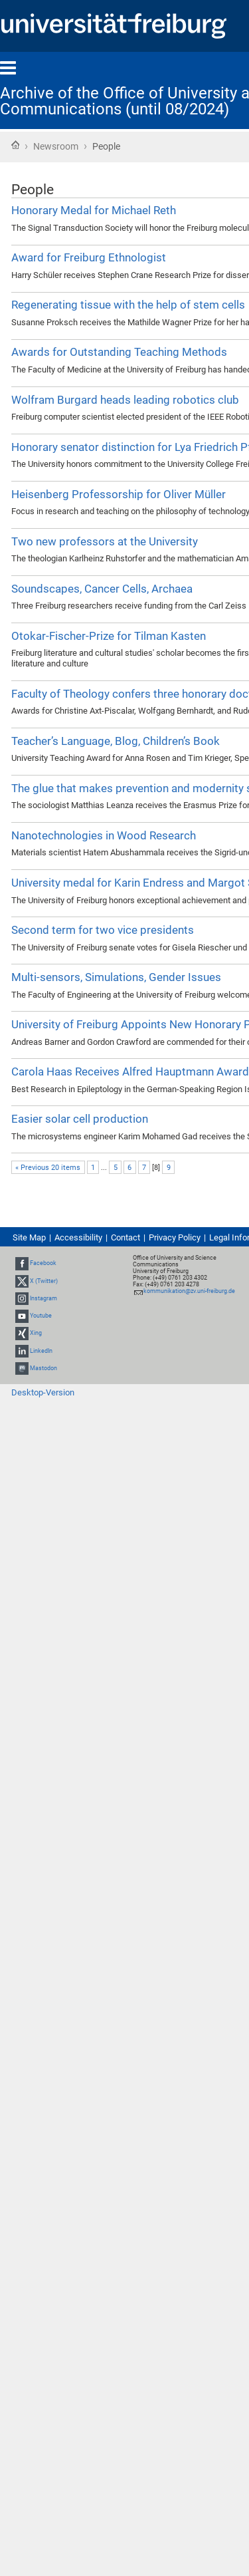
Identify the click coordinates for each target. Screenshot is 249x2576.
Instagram (43, 1298)
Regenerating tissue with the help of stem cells (128, 304)
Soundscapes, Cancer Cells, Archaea (102, 588)
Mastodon (43, 1368)
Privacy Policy (175, 1237)
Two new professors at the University (104, 541)
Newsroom (55, 146)
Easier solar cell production (79, 1118)
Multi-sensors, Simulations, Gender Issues (116, 977)
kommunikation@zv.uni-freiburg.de (189, 1291)
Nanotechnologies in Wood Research (103, 835)
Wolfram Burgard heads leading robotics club (125, 399)
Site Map (29, 1237)
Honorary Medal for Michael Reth (93, 210)
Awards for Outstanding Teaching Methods (119, 351)
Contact (125, 1237)
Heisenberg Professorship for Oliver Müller (118, 494)
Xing (36, 1333)
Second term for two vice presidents (102, 929)
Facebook (43, 1263)
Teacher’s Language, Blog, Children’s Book (115, 741)
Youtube (41, 1315)
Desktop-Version (42, 1392)
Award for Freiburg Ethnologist (88, 257)
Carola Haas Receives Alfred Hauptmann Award (130, 1071)
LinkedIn (41, 1351)
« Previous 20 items (47, 1167)
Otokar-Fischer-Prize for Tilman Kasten (108, 636)
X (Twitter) (44, 1281)
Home (15, 145)
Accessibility (78, 1237)
